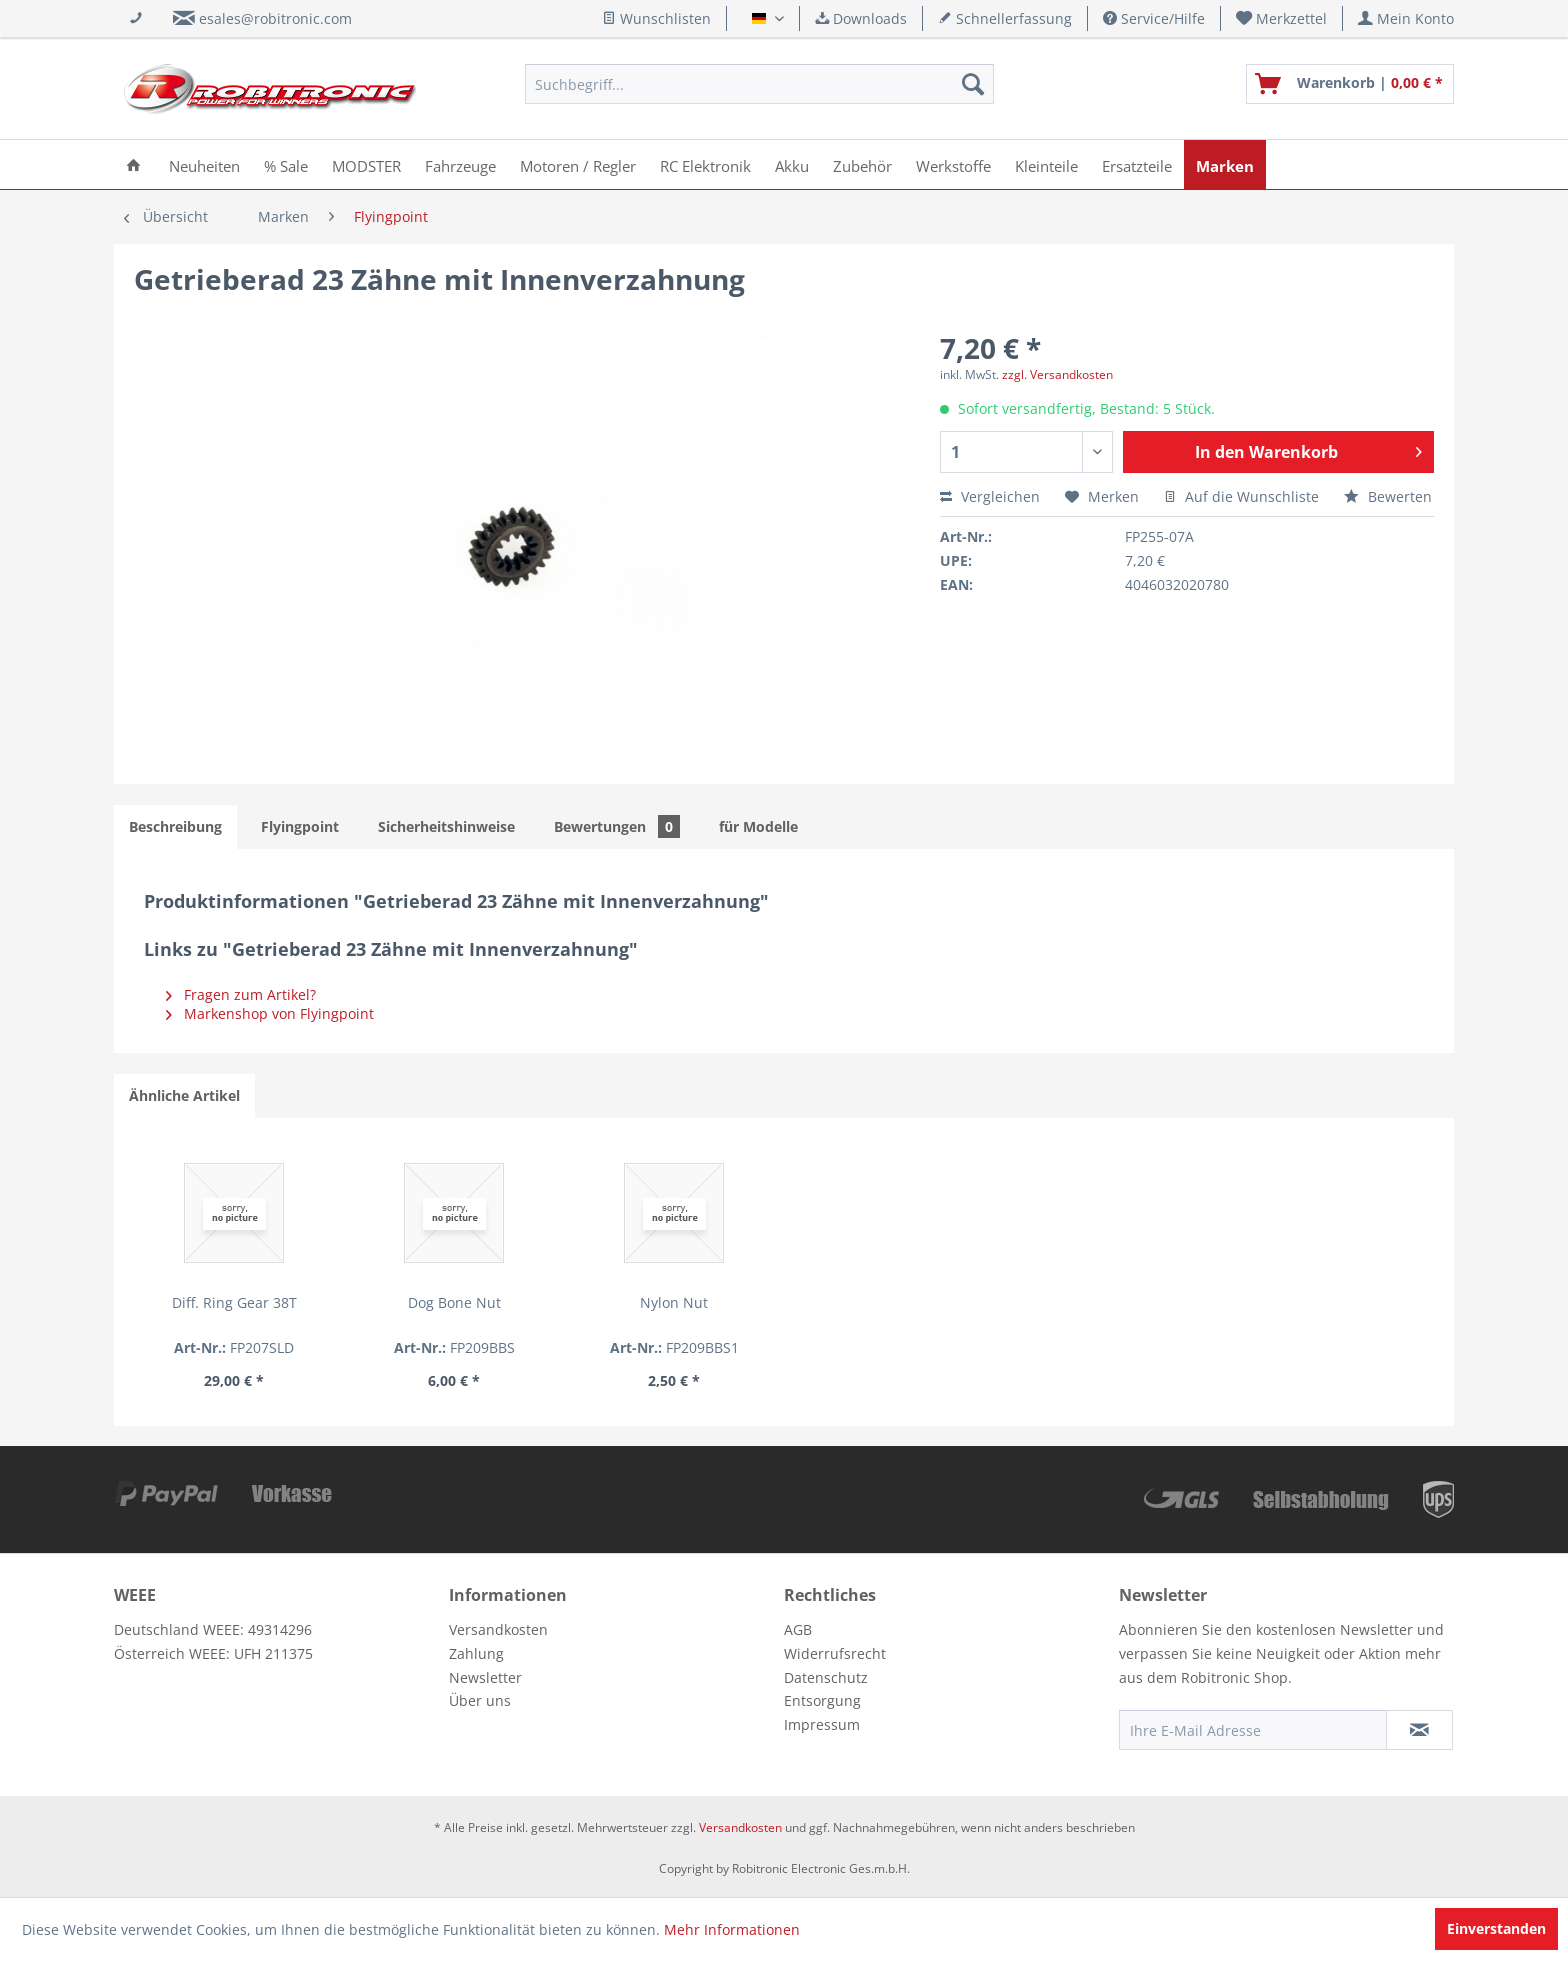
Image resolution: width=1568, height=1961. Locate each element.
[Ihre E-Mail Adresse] (1253, 1730)
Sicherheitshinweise (446, 826)
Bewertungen (617, 826)
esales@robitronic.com (275, 18)
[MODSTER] (366, 164)
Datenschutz (826, 1677)
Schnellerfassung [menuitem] (1005, 18)
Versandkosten (498, 1629)
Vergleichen (990, 496)
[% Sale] (286, 164)
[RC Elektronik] (705, 164)
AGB (798, 1629)
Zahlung (476, 1653)
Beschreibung (175, 826)
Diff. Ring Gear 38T (256, 1302)
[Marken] (1225, 164)
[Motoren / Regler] (578, 164)
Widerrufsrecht (835, 1653)
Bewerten (1388, 496)
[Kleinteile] (1046, 164)
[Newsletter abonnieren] (1419, 1730)
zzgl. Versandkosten (1057, 374)
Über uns (480, 1700)
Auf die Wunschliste (1241, 496)
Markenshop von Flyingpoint (270, 1013)
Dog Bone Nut (520, 1302)
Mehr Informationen (732, 1929)
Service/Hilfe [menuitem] (1154, 18)
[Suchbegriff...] (759, 84)
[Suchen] (973, 84)
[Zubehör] (862, 164)
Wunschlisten (656, 18)
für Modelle (758, 826)
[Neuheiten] (204, 164)
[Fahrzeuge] (460, 164)
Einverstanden (1496, 1928)
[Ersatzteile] (1137, 164)
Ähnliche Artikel (184, 1095)
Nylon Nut (784, 1302)
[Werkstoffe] (953, 164)
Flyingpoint (300, 826)
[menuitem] (1282, 18)
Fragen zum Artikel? (241, 994)
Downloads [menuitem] (861, 18)
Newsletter (485, 1677)
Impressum (822, 1724)
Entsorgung (822, 1700)
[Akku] (792, 164)
